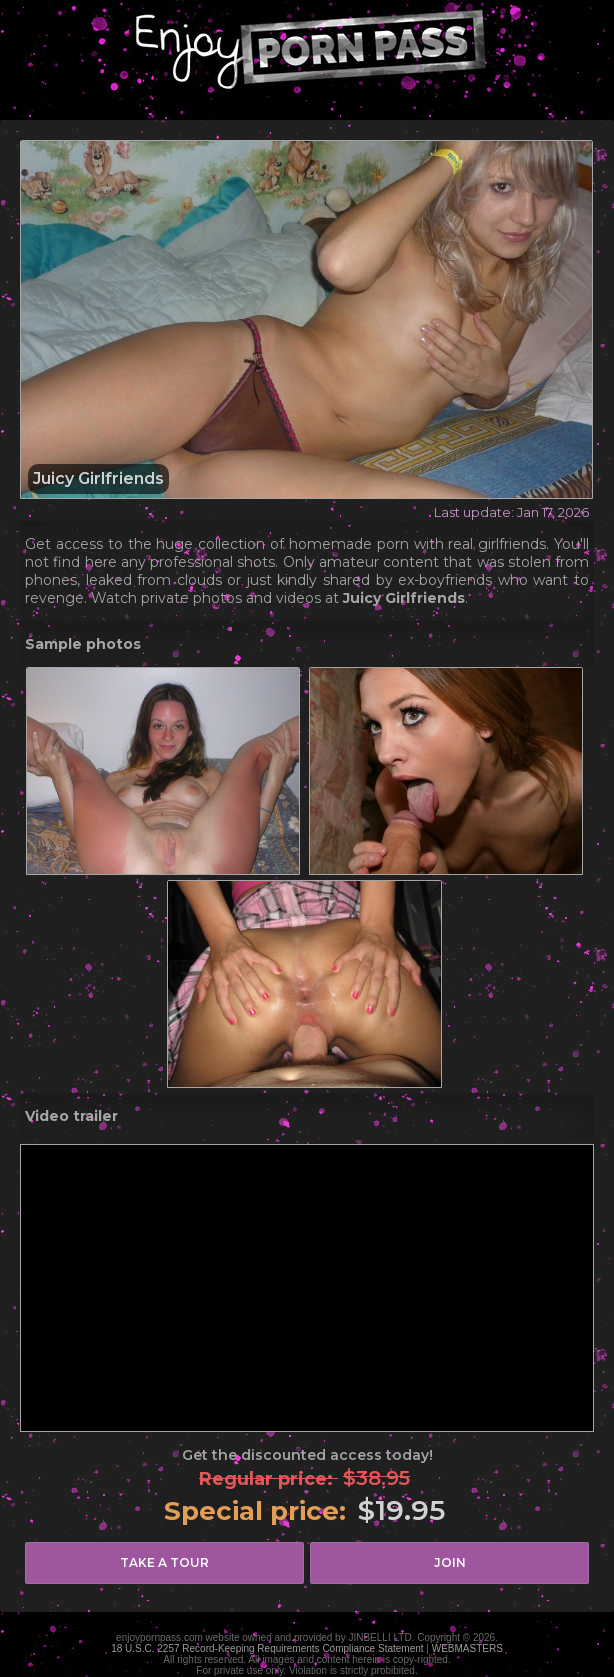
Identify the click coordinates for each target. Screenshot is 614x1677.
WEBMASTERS (467, 1648)
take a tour (164, 1562)
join (450, 1562)
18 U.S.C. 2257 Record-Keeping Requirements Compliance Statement (267, 1648)
